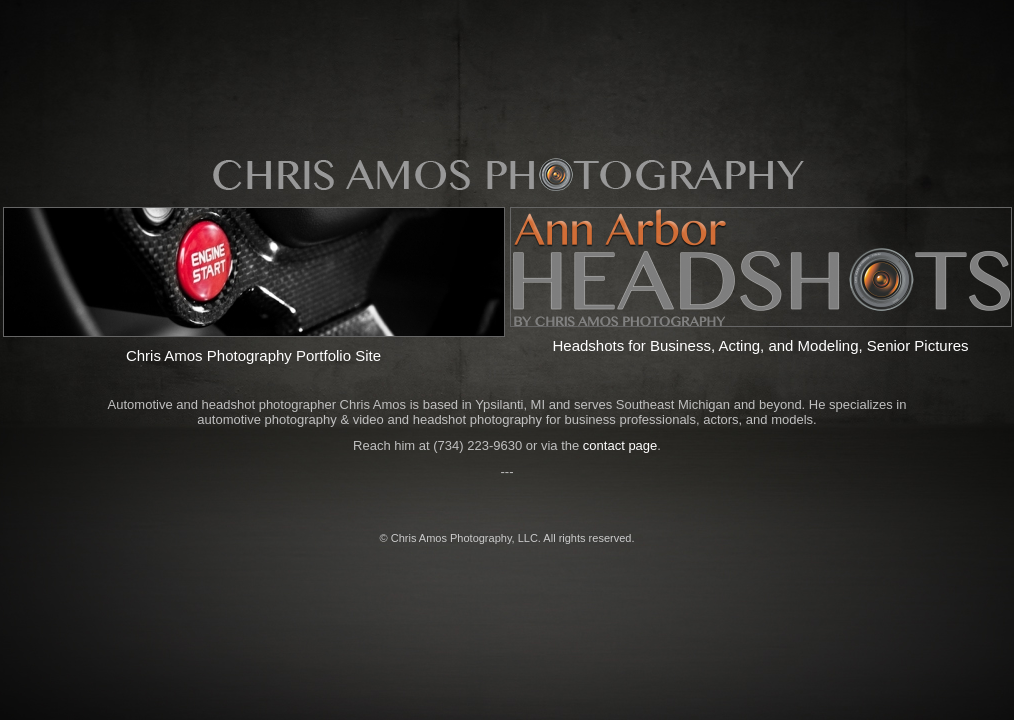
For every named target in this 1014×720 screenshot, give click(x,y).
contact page (620, 445)
